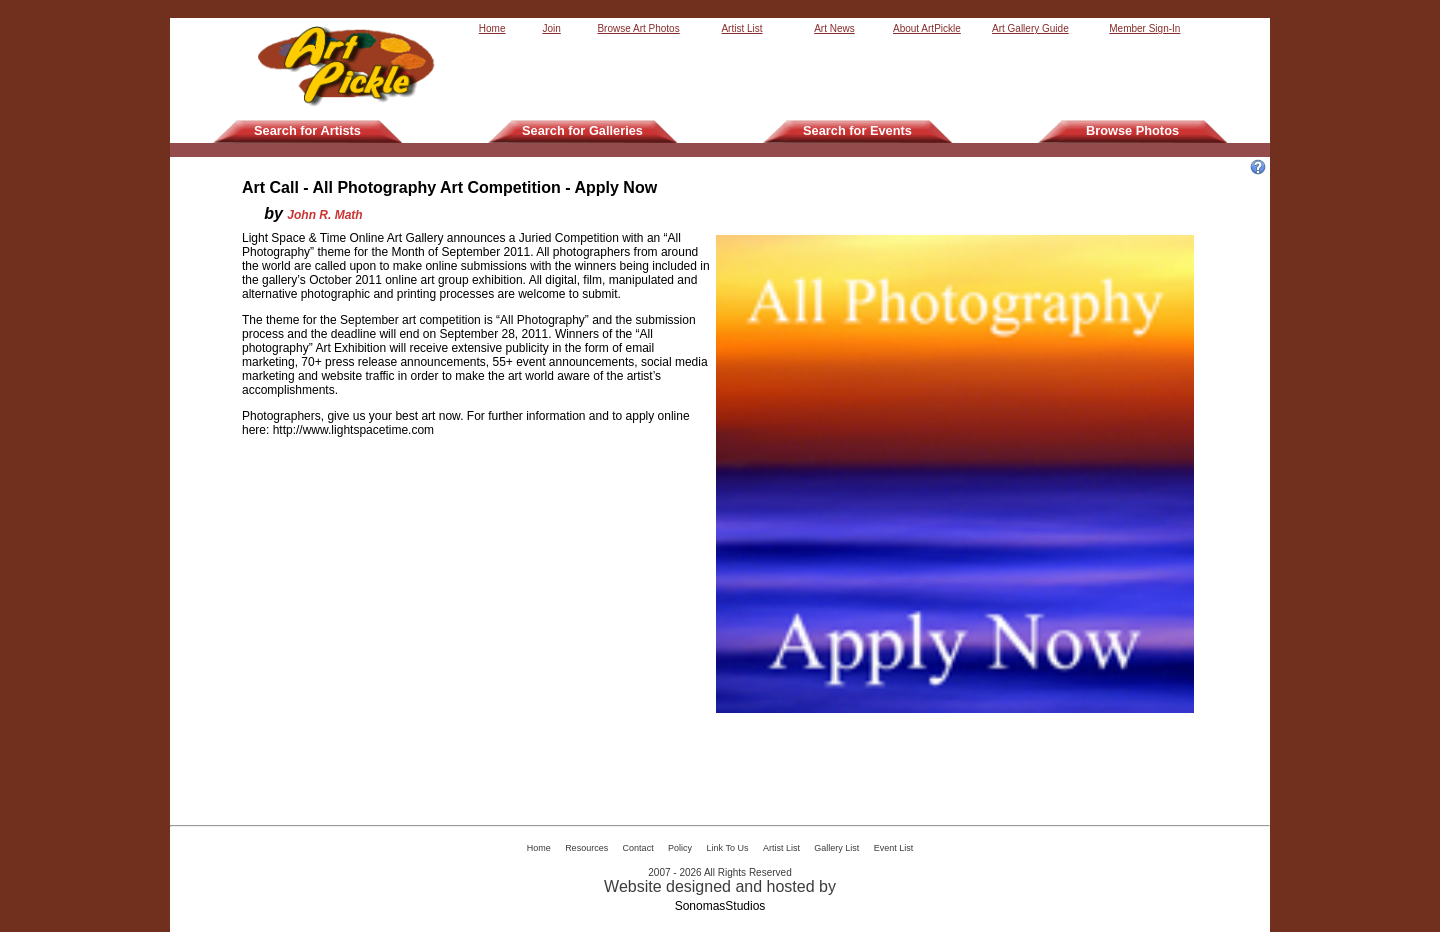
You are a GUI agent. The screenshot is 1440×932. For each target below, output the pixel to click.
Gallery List (836, 848)
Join (551, 28)
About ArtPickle (927, 28)
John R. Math (324, 215)
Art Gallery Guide (1030, 28)
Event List (894, 848)
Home (492, 28)
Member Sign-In (1144, 28)
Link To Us (728, 848)
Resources (586, 848)
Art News (834, 28)
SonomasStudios (720, 906)
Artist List (741, 28)
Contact (638, 848)
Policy (680, 848)
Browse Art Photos (638, 28)
